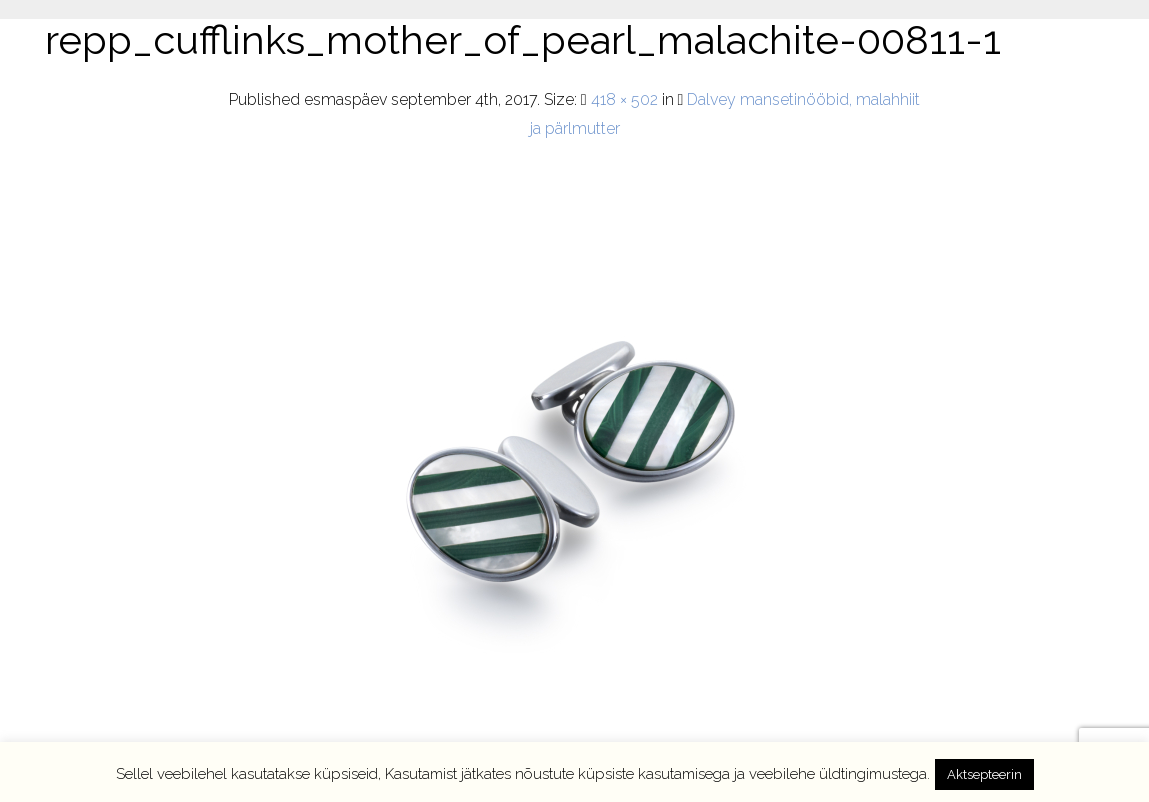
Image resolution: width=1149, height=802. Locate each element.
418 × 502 (624, 99)
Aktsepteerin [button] (984, 774)
